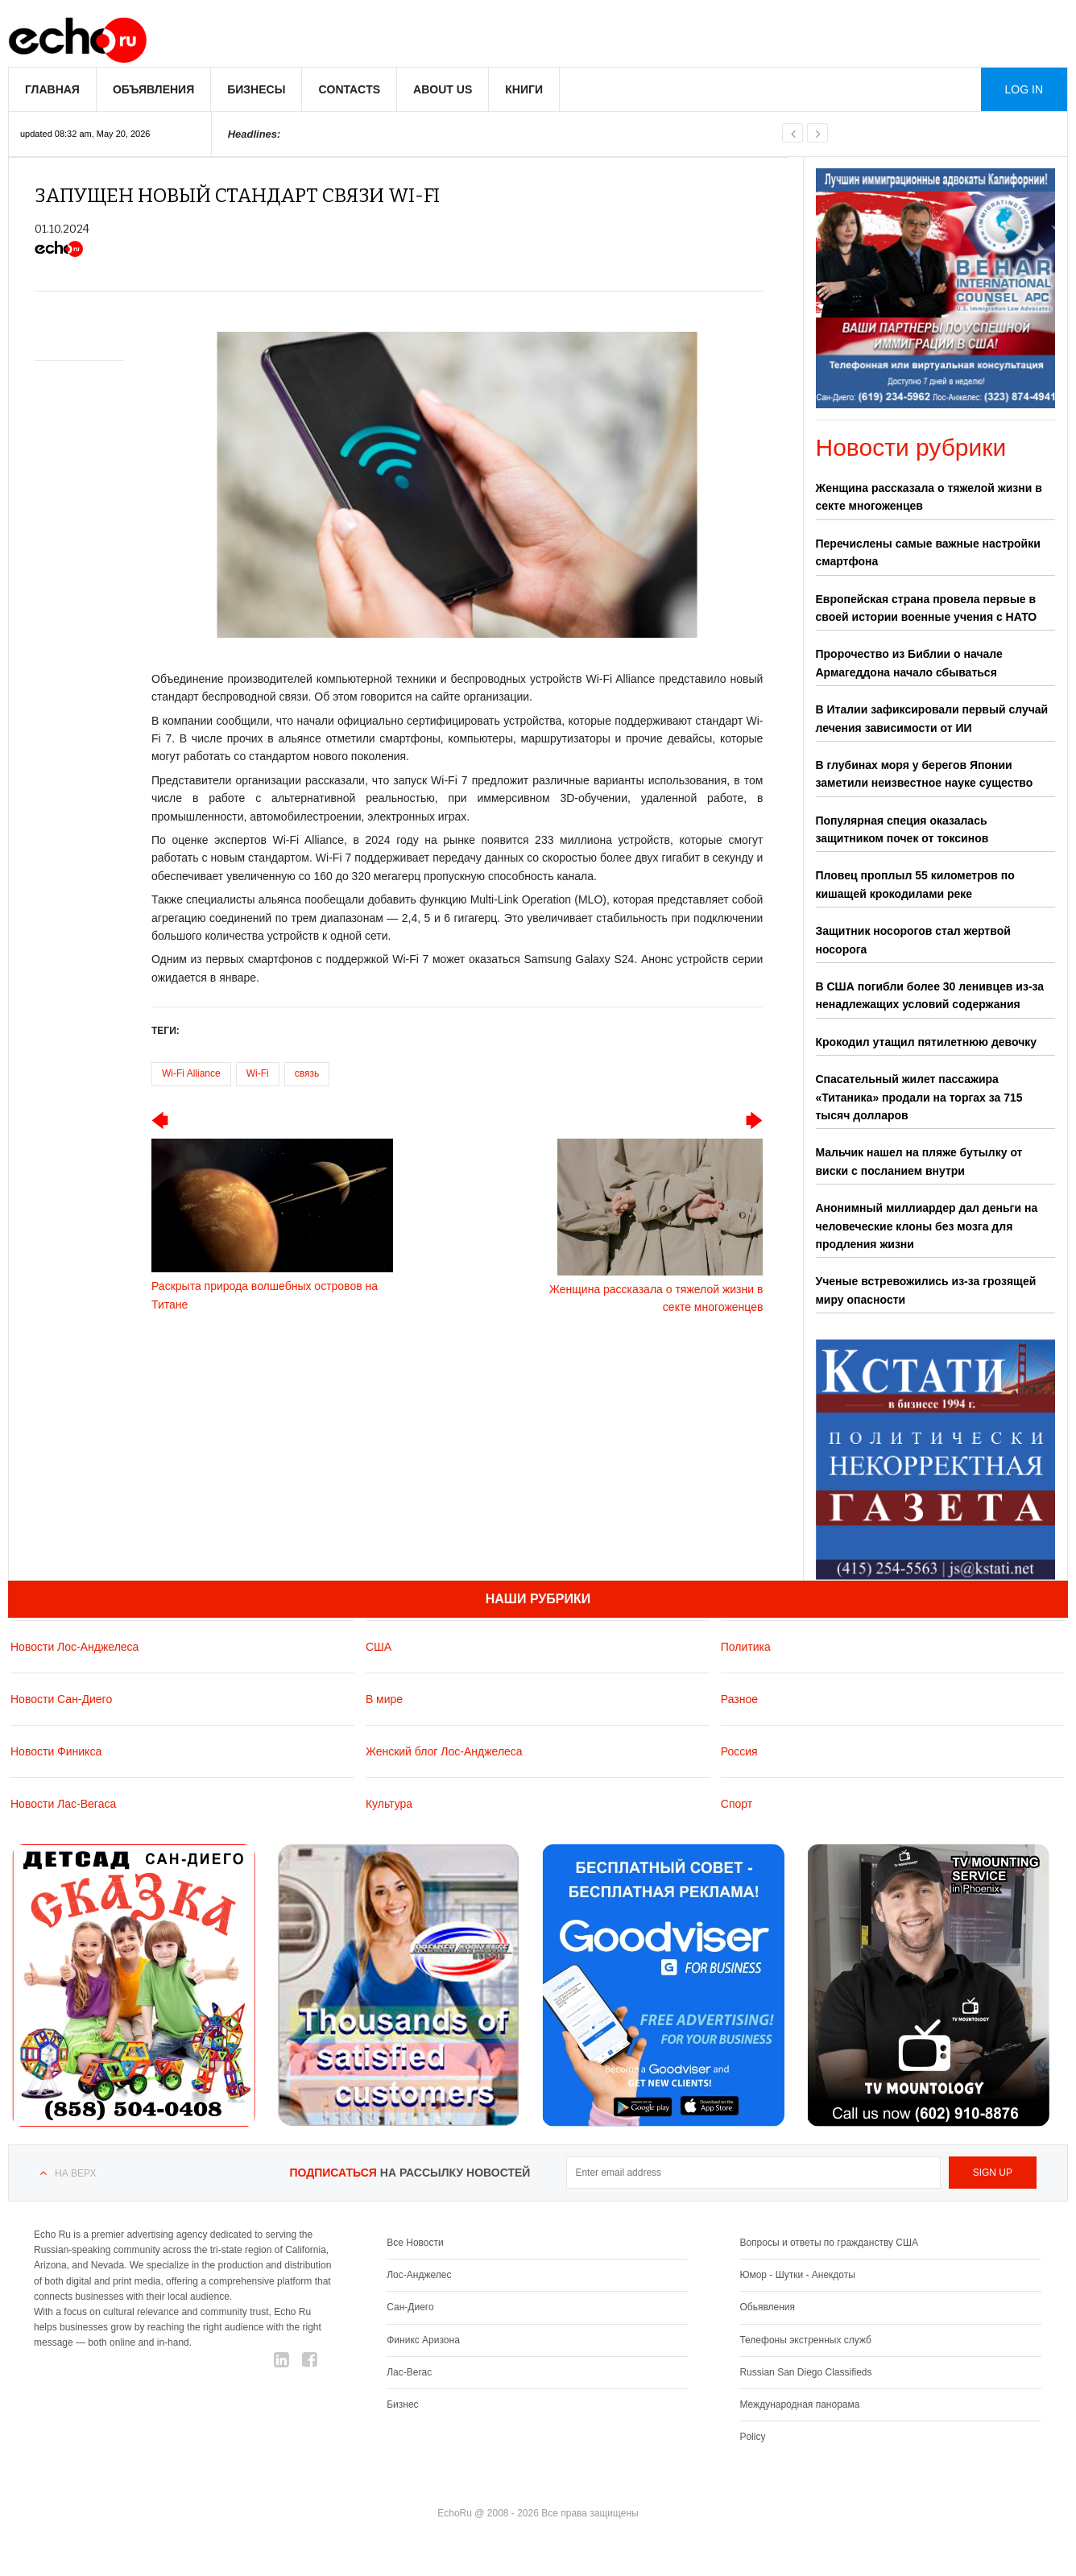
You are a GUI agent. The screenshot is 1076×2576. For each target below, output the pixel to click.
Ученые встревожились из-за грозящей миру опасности (926, 1290)
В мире (384, 1698)
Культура (389, 1803)
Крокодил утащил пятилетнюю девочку (926, 1042)
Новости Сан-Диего (61, 1698)
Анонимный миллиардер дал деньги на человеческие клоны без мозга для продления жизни (927, 1226)
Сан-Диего (410, 2307)
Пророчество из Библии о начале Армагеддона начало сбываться (909, 662)
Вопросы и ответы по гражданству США (828, 2242)
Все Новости (415, 2242)
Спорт (736, 1803)
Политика (746, 1645)
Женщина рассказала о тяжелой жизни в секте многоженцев (929, 497)
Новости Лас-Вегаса (63, 1803)
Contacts (349, 89)
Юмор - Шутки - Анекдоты (797, 2274)
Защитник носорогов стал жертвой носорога (913, 939)
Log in (1024, 89)
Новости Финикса (55, 1750)
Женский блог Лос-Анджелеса (444, 1750)
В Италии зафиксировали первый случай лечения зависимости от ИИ (932, 718)
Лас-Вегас (409, 2371)
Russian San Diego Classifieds (805, 2371)
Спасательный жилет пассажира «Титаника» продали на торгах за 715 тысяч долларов (919, 1097)
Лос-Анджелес (419, 2274)
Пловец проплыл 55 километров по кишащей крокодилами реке (915, 884)
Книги (524, 89)
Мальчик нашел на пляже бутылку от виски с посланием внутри (919, 1161)
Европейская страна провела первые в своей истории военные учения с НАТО (926, 608)
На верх (75, 2173)
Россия (739, 1750)
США (378, 1645)
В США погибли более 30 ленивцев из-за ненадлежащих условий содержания (930, 995)
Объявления (153, 89)
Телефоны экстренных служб (805, 2339)
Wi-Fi (257, 1073)
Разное (739, 1698)
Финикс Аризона (423, 2339)
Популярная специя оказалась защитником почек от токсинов (902, 829)
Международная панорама (799, 2404)
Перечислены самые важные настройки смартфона (928, 552)
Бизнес (402, 2404)
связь (307, 1073)
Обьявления (767, 2307)
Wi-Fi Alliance (191, 1073)
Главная (52, 89)
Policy (752, 2436)
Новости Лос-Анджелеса (74, 1645)
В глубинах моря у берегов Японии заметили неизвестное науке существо (924, 774)
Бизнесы (256, 89)
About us (442, 89)
